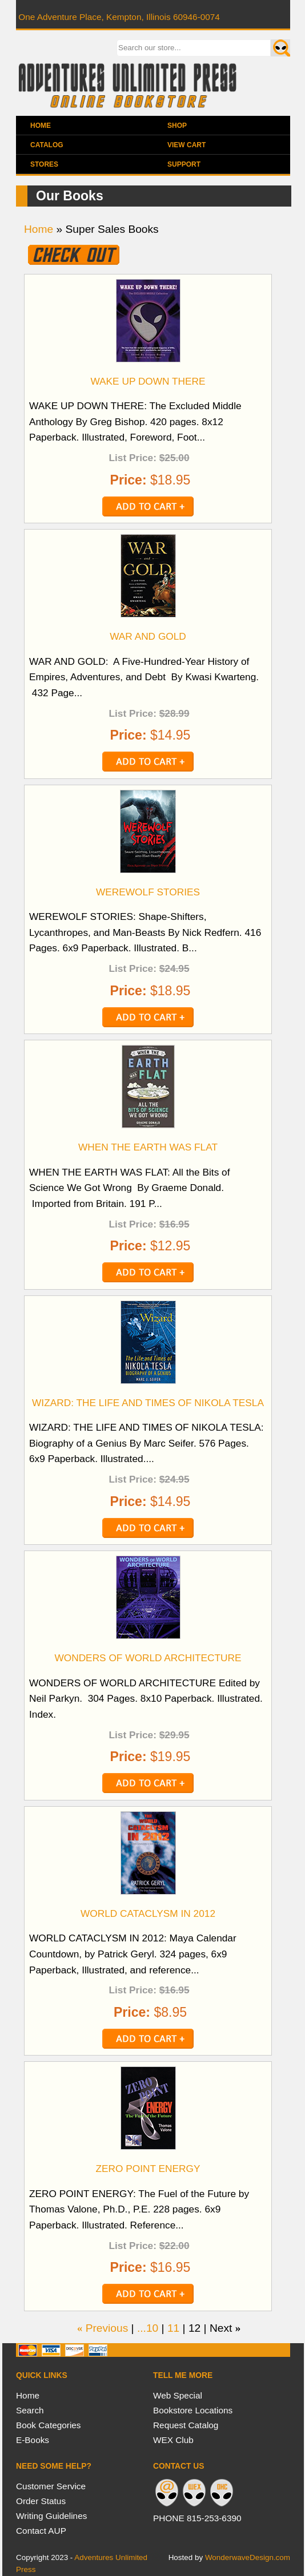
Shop (177, 126)
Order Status (41, 2501)
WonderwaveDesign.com (247, 2557)
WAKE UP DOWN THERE (147, 381)
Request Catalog (185, 2425)
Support (183, 164)
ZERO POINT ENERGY (148, 2168)
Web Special (177, 2395)
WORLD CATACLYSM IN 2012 (148, 1913)
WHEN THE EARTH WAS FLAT (148, 1147)
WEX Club (173, 2440)
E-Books (32, 2440)
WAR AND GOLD (148, 636)
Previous (107, 2328)
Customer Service (51, 2486)
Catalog (46, 145)
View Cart (186, 145)
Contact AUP (41, 2530)
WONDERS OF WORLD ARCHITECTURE (147, 1658)
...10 (147, 2328)
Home (40, 126)
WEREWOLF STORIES (148, 892)
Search (30, 2410)
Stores (44, 164)
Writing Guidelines (51, 2516)
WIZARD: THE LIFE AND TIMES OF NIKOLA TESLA (148, 1402)
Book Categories (48, 2425)
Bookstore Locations (192, 2410)
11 (173, 2328)
